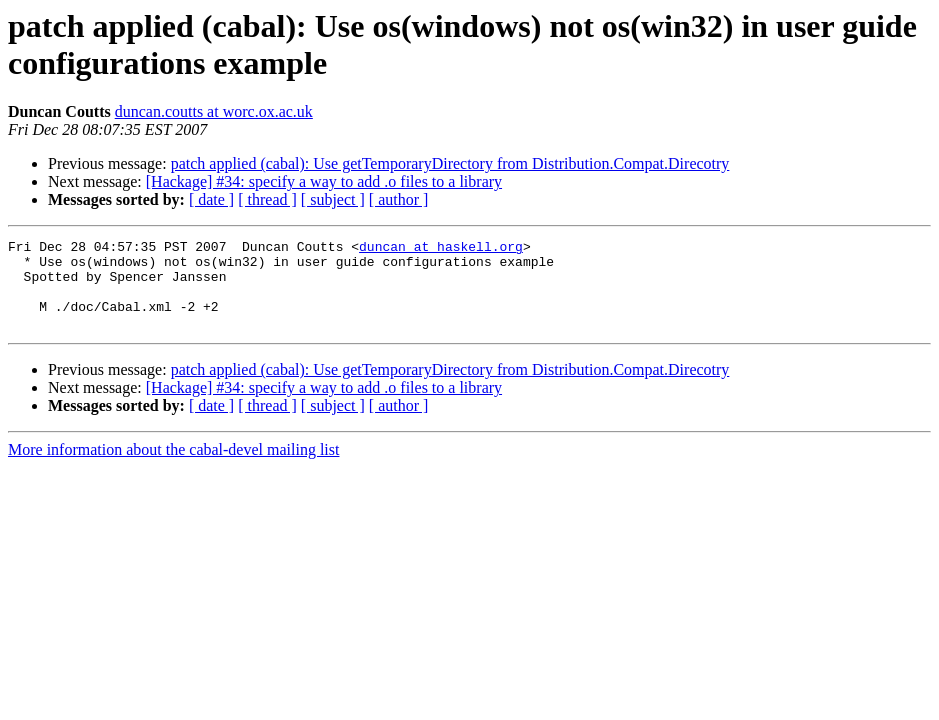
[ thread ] (267, 199)
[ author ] (399, 199)
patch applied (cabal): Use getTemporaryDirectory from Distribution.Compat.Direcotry (450, 163)
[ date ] (211, 199)
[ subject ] (333, 199)
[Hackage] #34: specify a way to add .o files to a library (324, 181)
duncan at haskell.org (441, 249)
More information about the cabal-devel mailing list (173, 467)
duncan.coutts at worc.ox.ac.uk (214, 111)
